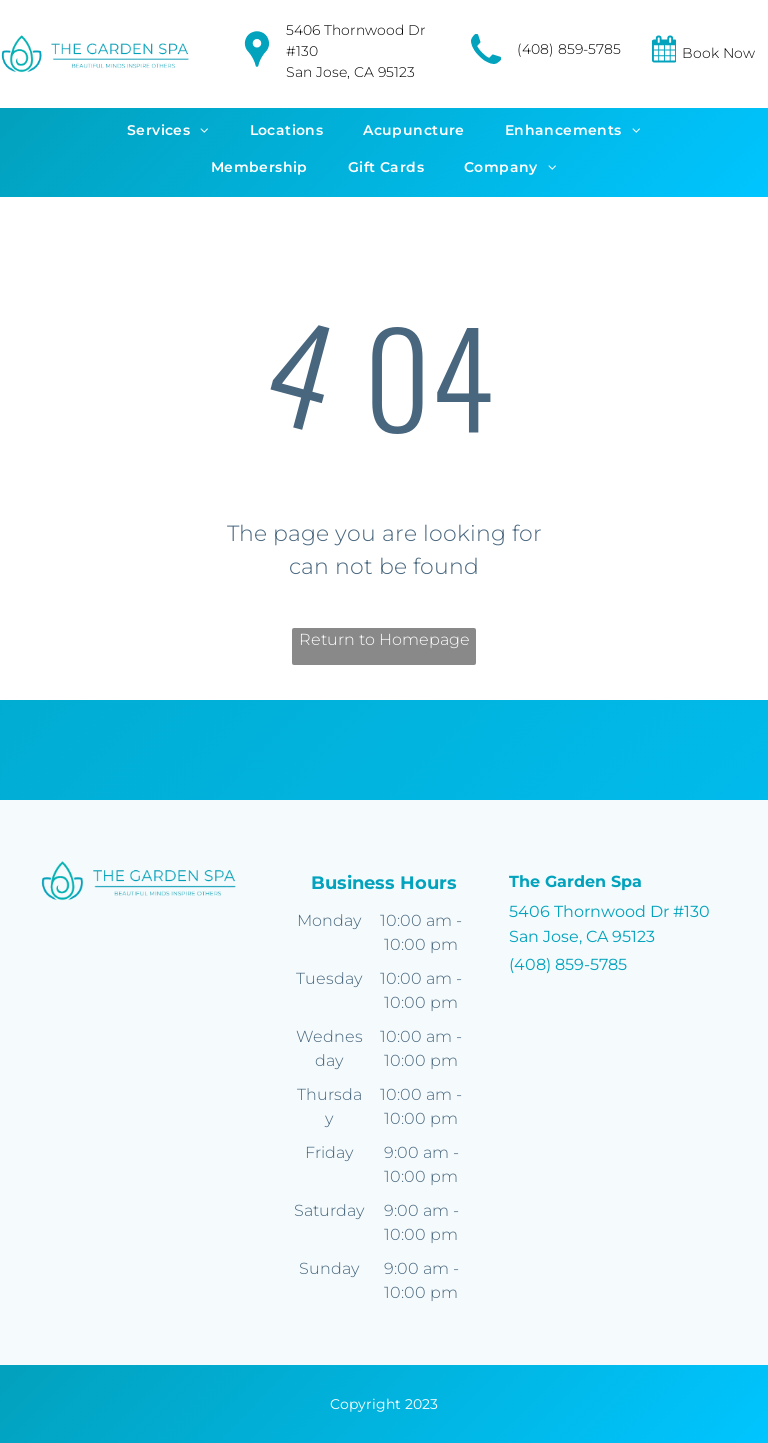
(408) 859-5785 (569, 49)
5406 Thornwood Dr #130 (609, 911)
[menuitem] (168, 134)
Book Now (718, 53)
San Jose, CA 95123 (350, 72)
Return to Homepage (384, 639)
